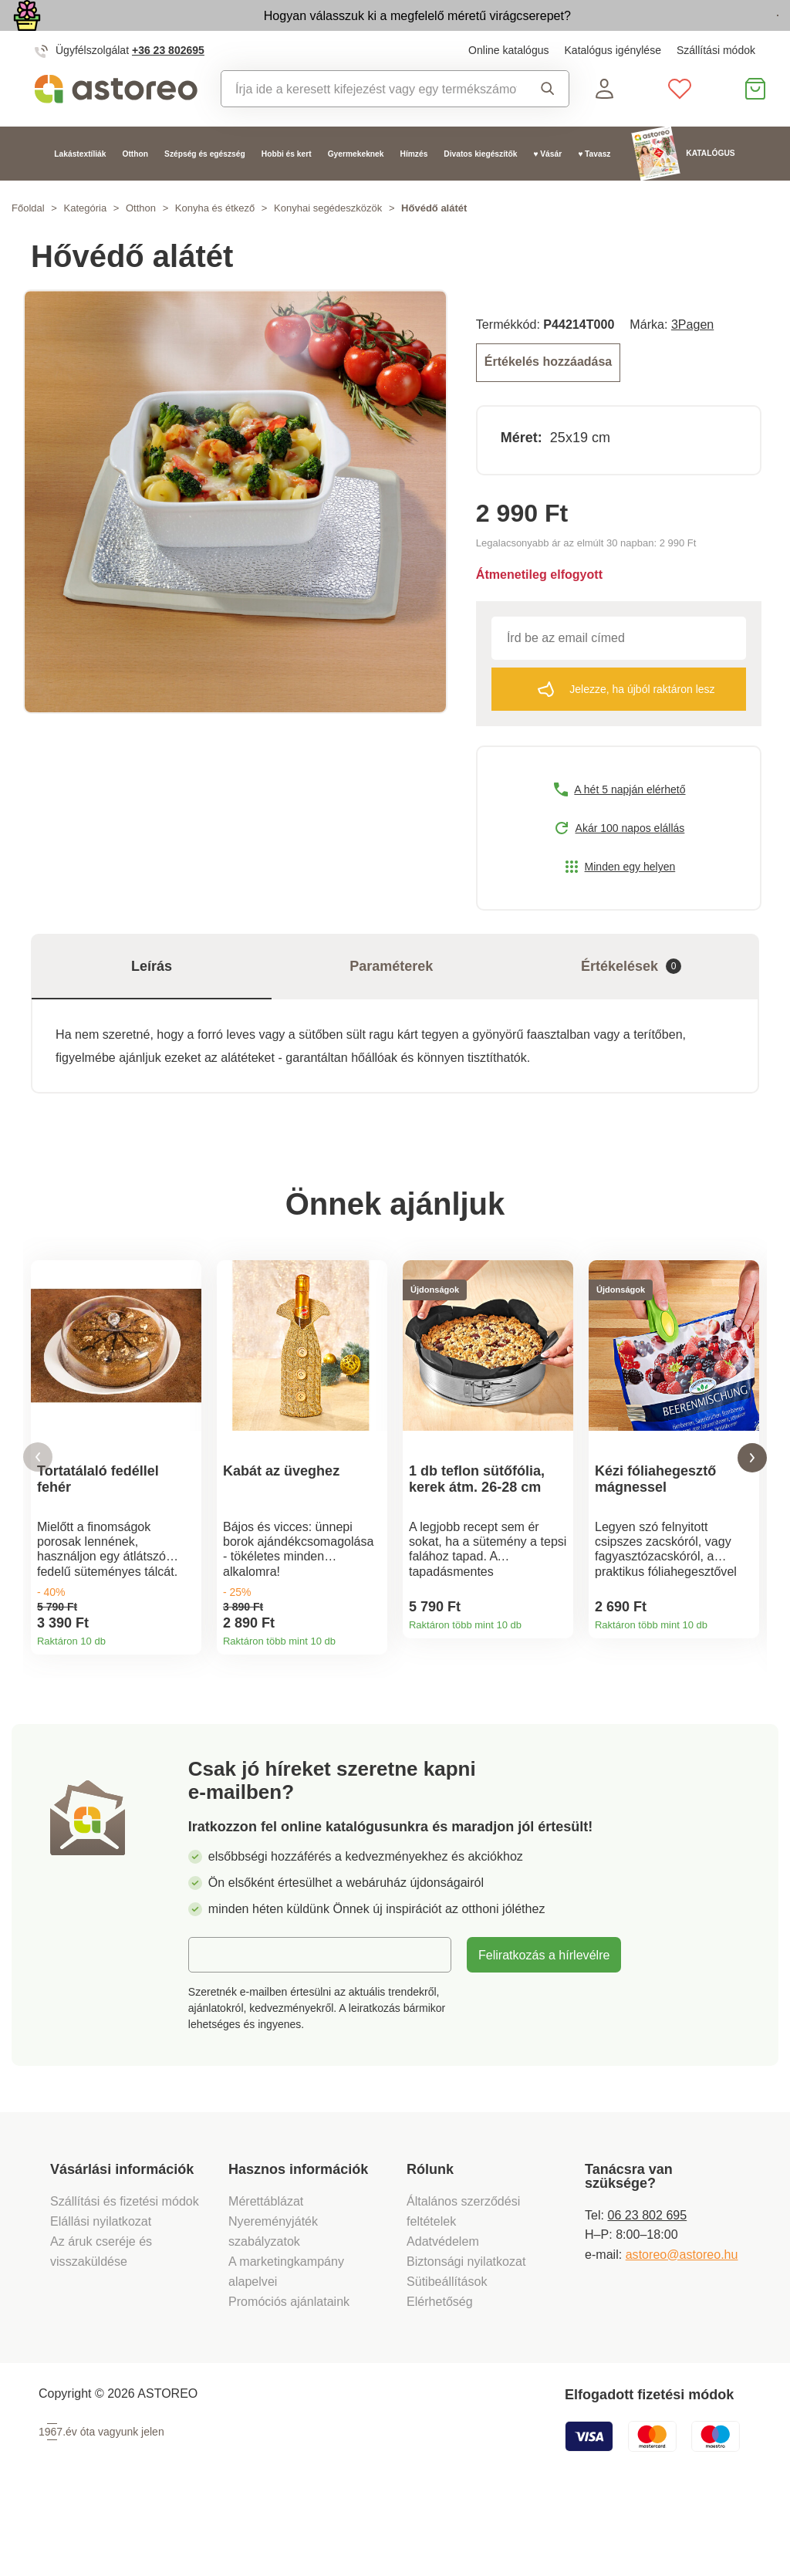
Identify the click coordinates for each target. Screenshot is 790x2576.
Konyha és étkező (215, 244)
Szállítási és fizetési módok (126, 2273)
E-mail (217, 2026)
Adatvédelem (443, 2314)
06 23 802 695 (647, 2287)
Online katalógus (508, 85)
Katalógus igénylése (613, 85)
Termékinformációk (184, 1679)
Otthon (136, 189)
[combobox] (369, 124)
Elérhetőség (440, 2374)
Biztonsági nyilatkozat (466, 2334)
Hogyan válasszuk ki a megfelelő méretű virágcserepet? (321, 32)
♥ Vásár (547, 189)
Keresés (548, 124)
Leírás (151, 998)
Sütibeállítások (447, 2354)
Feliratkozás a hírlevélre (544, 2026)
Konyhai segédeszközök (328, 244)
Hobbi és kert (287, 189)
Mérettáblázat (265, 2273)
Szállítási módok (716, 85)
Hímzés (413, 189)
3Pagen (692, 360)
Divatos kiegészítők (480, 189)
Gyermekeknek (356, 189)
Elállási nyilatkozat (100, 2293)
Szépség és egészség (204, 189)
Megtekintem (690, 34)
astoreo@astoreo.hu (682, 2326)
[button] (37, 1510)
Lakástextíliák (80, 189)
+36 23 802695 (168, 85)
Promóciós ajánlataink (288, 2374)
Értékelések (631, 999)
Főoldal (28, 244)
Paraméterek (391, 998)
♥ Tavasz (594, 189)
